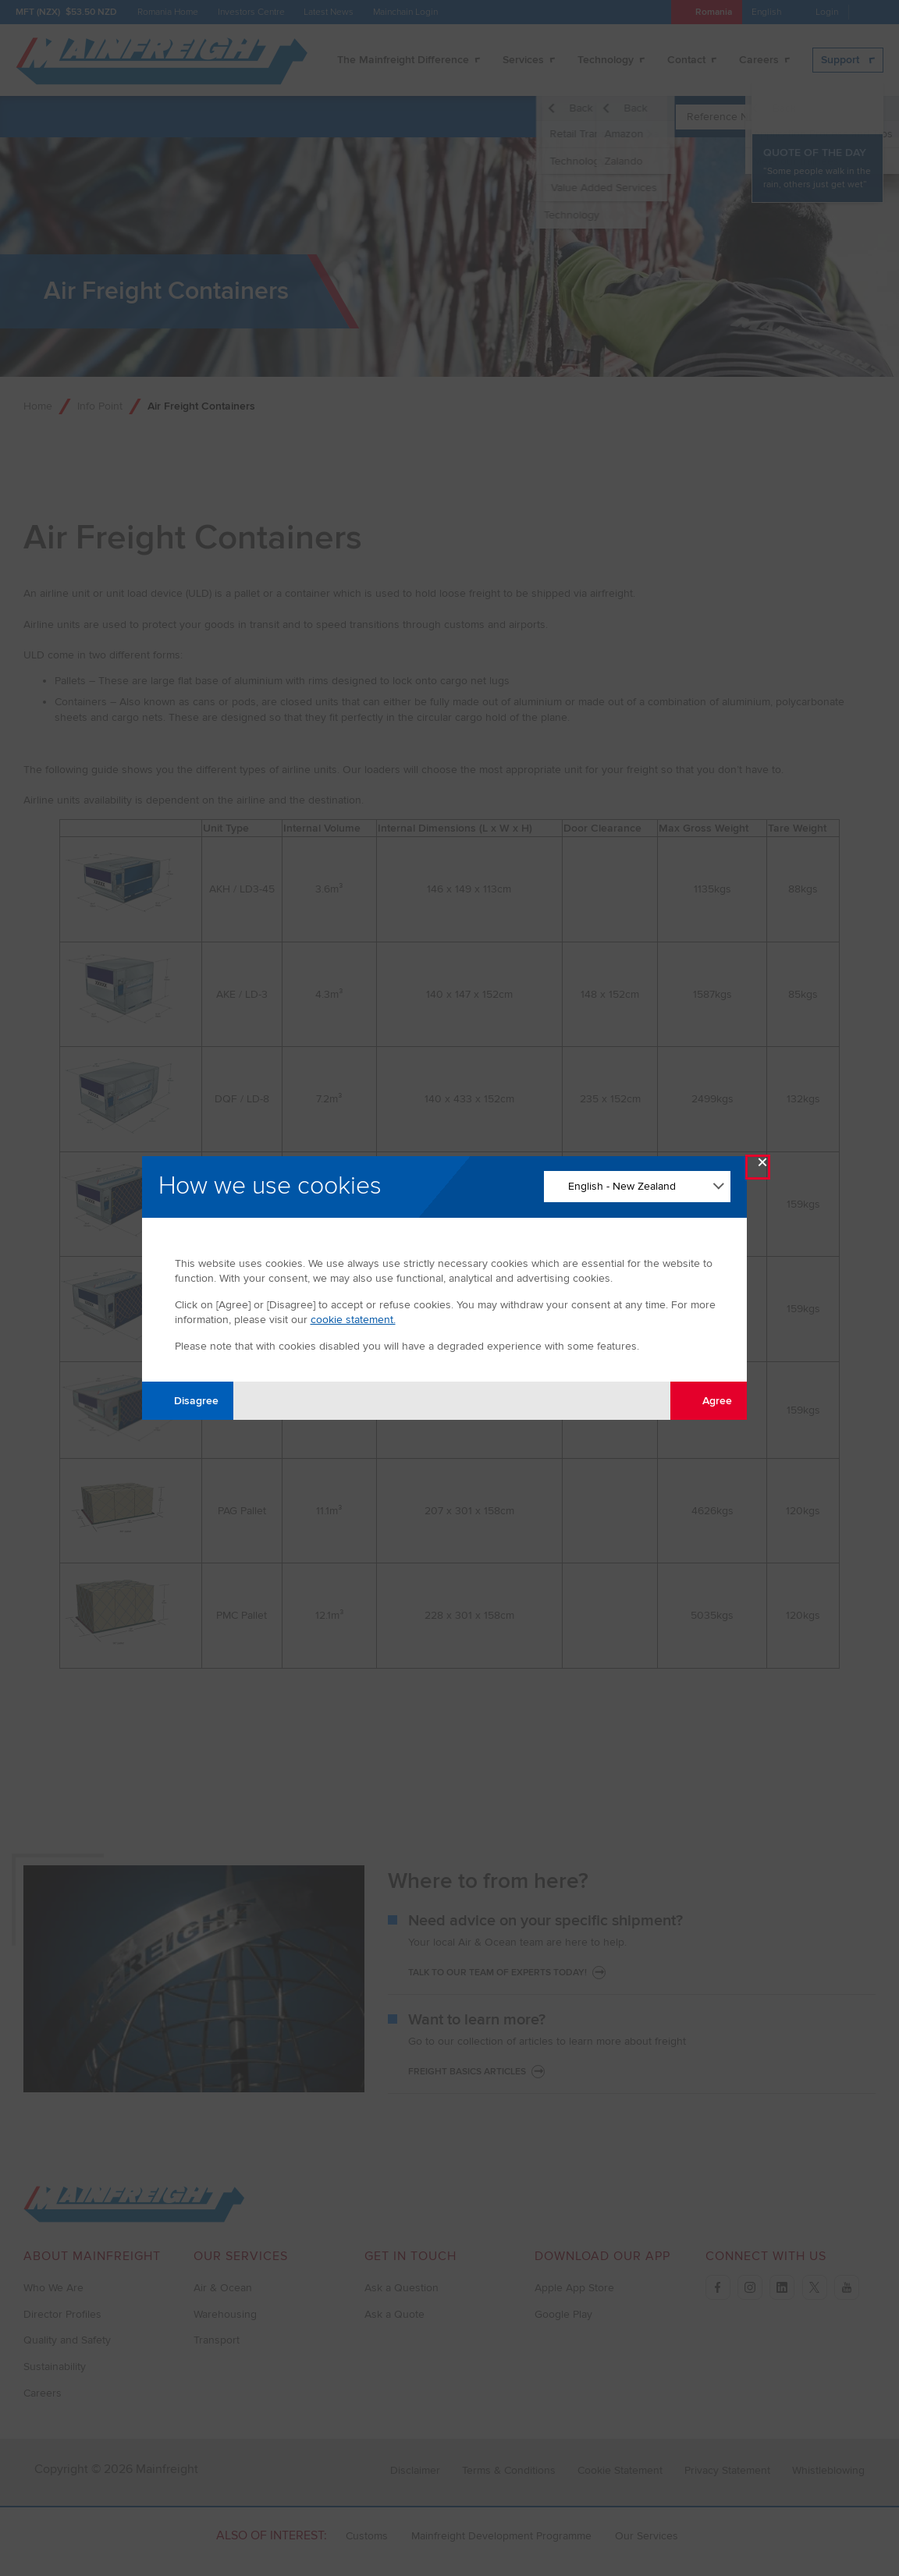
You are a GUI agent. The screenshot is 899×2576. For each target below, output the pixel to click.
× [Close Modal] (762, 1166)
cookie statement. (353, 1319)
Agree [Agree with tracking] (708, 1400)
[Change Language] (637, 1186)
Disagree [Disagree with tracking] (187, 1400)
